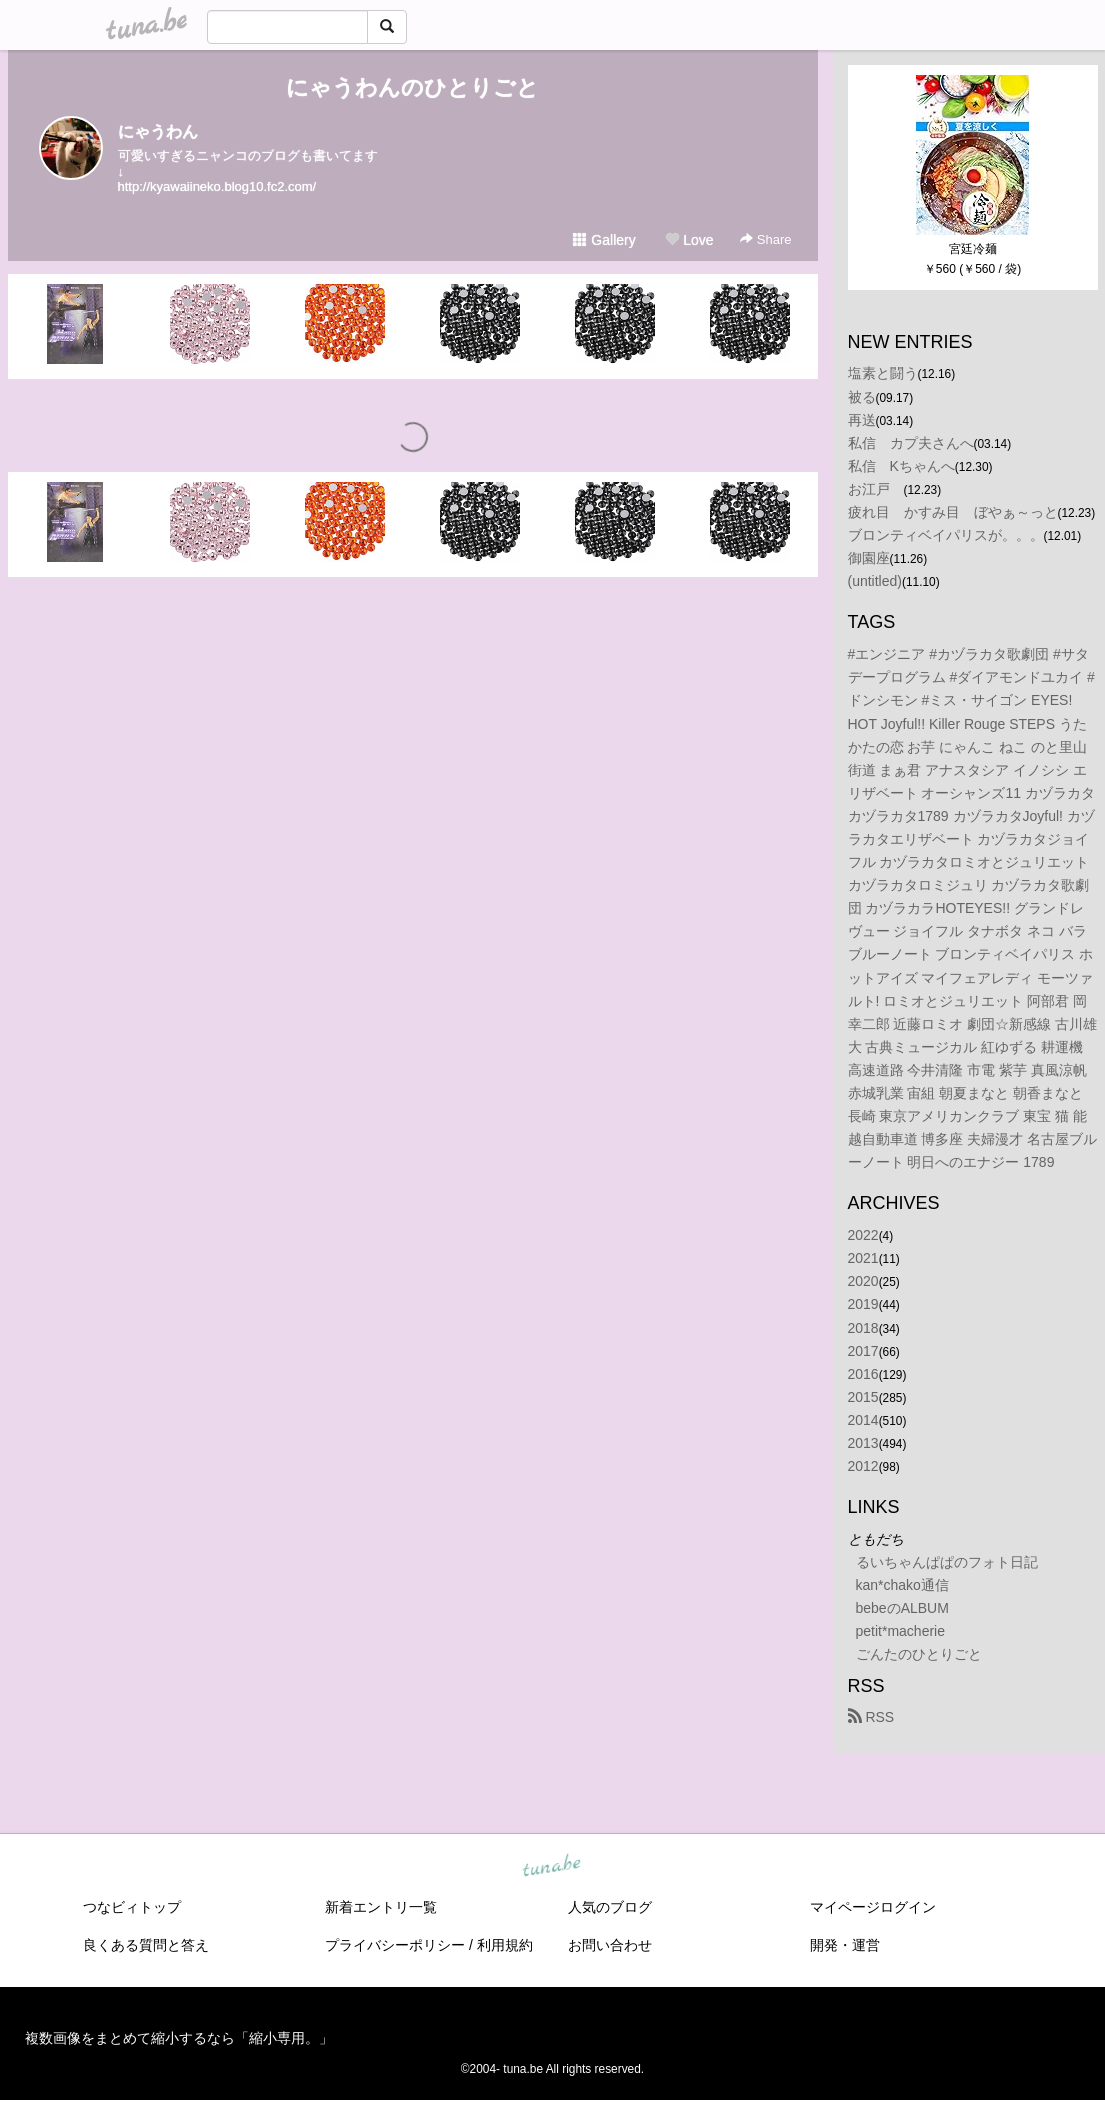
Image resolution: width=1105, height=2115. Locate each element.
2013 (863, 1443)
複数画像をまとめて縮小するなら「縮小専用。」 (179, 2038)
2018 (863, 1328)
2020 (863, 1281)
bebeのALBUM (902, 1608)
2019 (863, 1304)
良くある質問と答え (146, 1945)
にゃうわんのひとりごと (412, 87)
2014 (863, 1420)
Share (765, 239)
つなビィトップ (132, 1907)
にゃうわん (158, 131)
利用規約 (505, 1945)
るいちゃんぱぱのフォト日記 (947, 1562)
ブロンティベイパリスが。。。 (946, 535)
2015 (863, 1397)
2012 (863, 1466)
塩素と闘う (883, 373)
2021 (863, 1258)
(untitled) (875, 581)
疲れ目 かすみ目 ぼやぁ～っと (953, 512)
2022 (863, 1235)
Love (689, 240)
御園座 (869, 558)
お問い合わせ (610, 1945)
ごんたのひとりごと (919, 1654)
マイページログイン (873, 1907)
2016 (863, 1374)
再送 (862, 420)
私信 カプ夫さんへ (911, 443)
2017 (863, 1351)
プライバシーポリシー (395, 1945)
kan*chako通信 (902, 1585)
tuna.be (552, 1866)
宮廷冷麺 (973, 249)
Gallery (604, 240)
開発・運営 (845, 1945)
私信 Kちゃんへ (901, 466)
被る (862, 397)
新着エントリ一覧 (381, 1907)
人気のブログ (610, 1907)
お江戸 (876, 489)
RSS (871, 1717)
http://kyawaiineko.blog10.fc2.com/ (217, 186)
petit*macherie (901, 1631)
